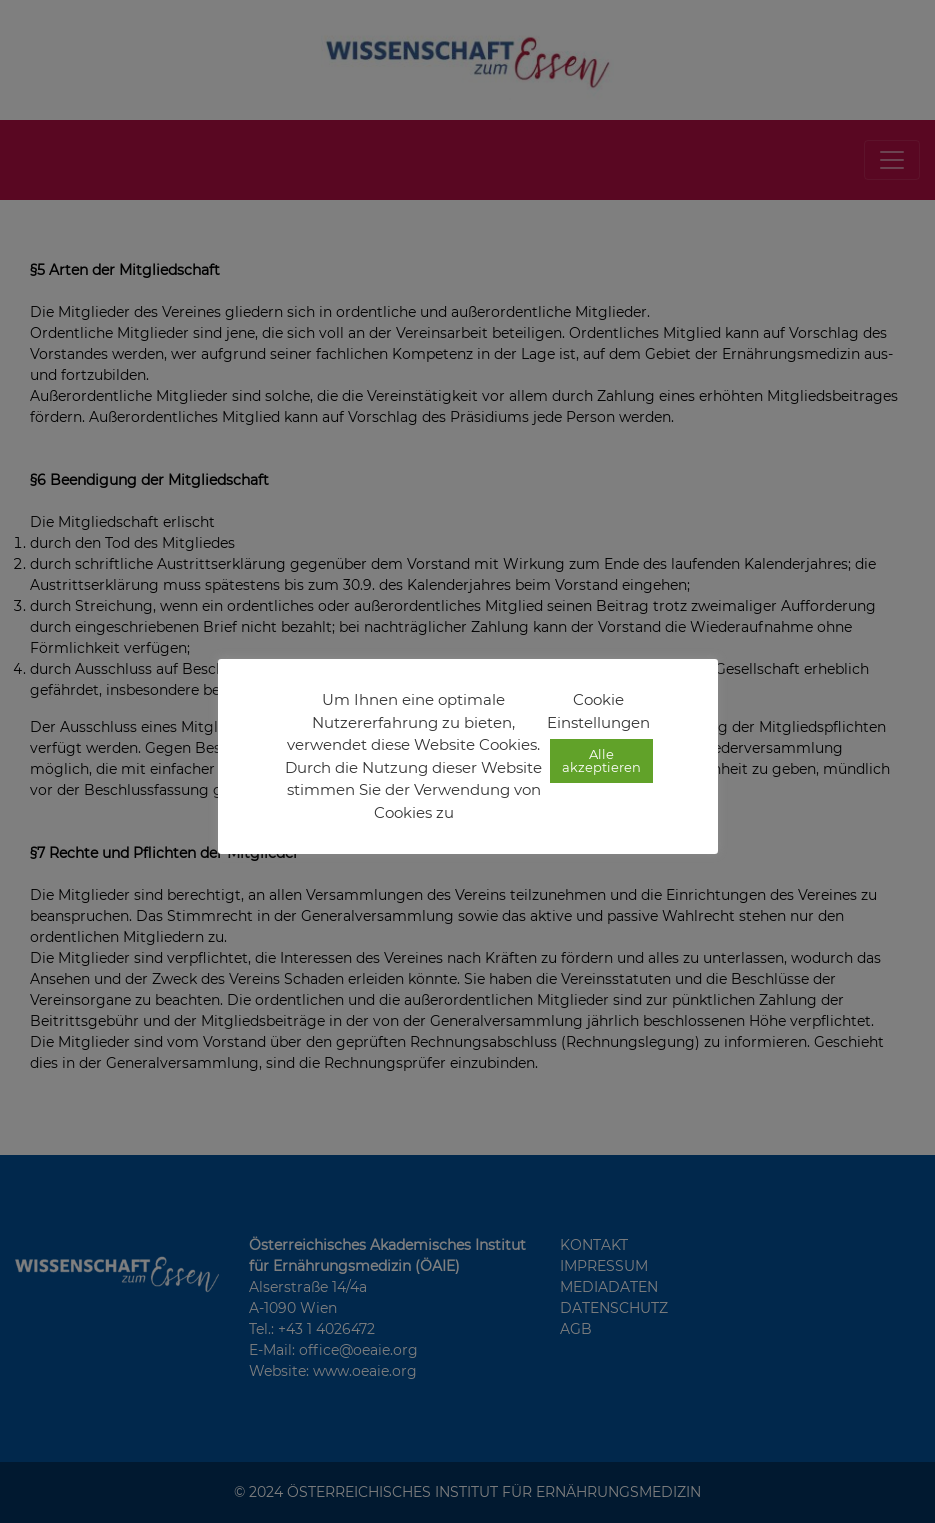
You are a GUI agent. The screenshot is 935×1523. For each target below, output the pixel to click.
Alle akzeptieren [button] (601, 760)
